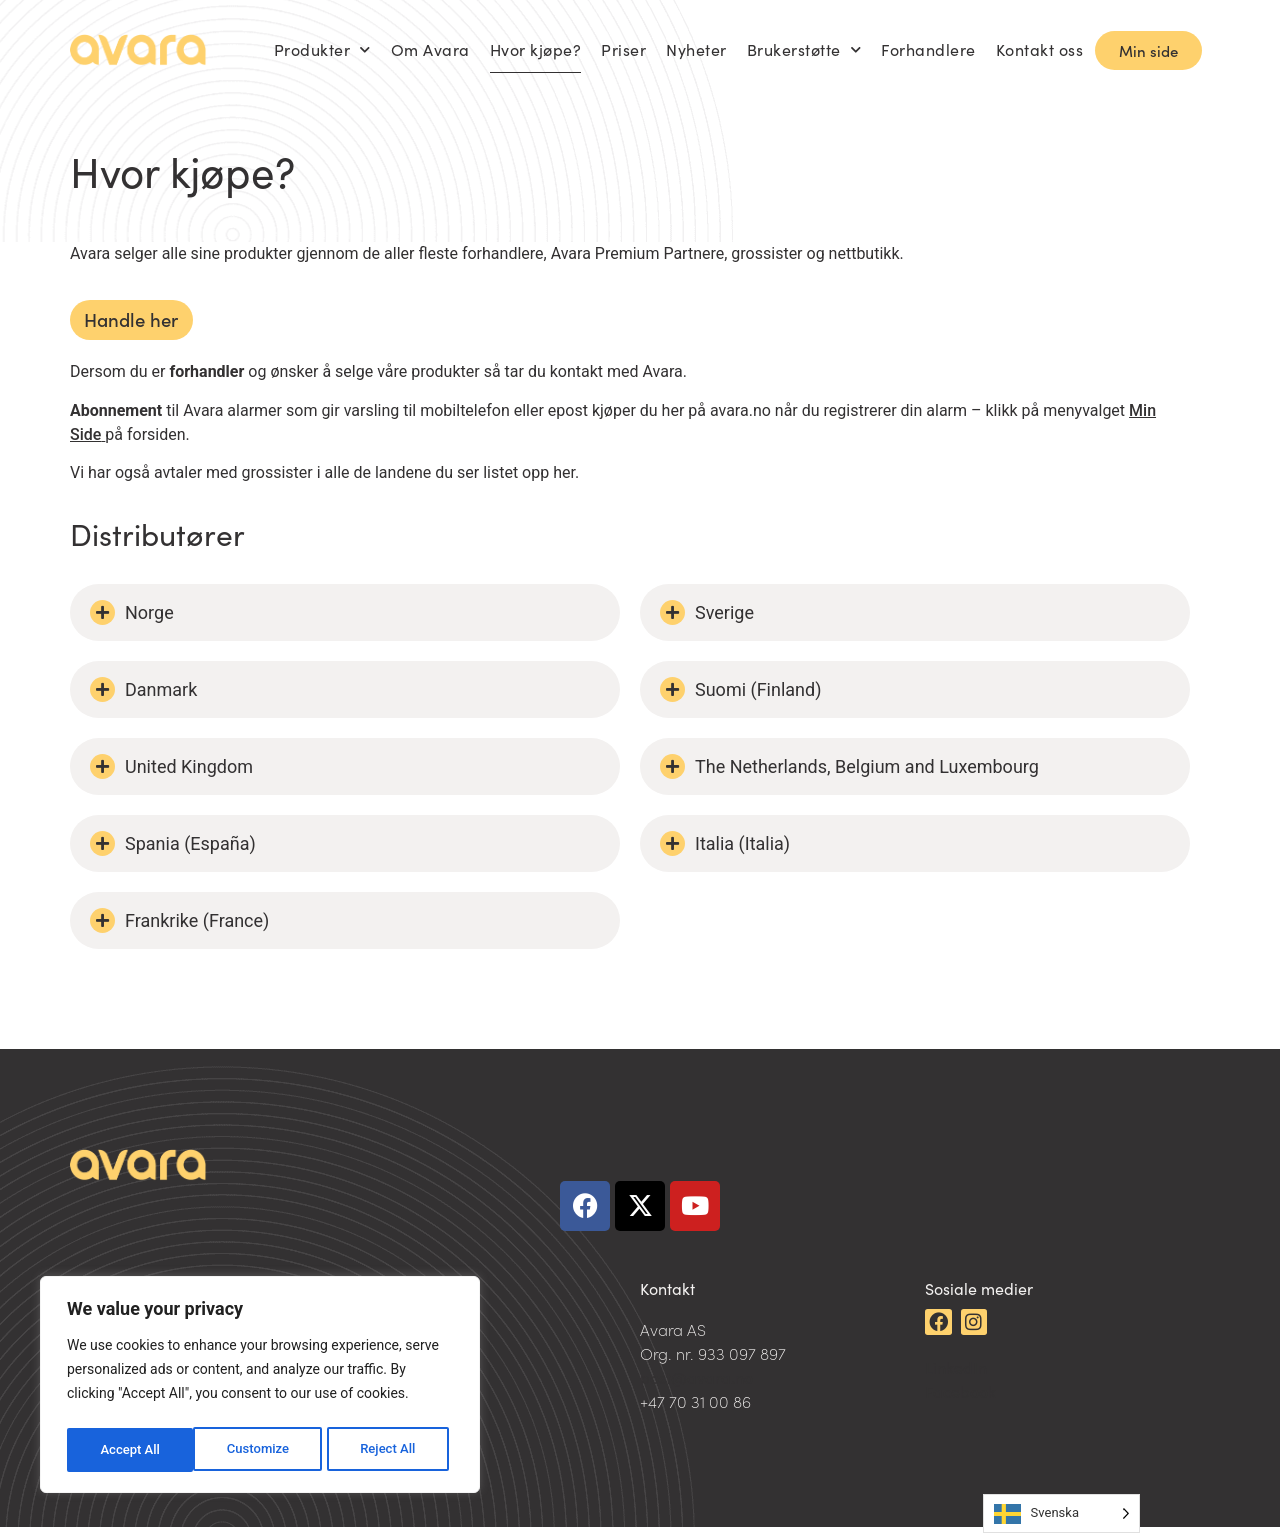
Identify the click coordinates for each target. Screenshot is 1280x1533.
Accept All (391, 1450)
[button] (345, 619)
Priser (623, 49)
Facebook (960, 1397)
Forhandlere (928, 49)
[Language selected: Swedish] (1061, 1513)
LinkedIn (956, 1373)
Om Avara (430, 49)
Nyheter (696, 49)
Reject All (261, 1450)
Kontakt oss (1040, 49)
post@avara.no (696, 1383)
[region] (260, 1388)
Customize (130, 1450)
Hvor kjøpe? (536, 49)
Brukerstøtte (804, 49)
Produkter (322, 49)
